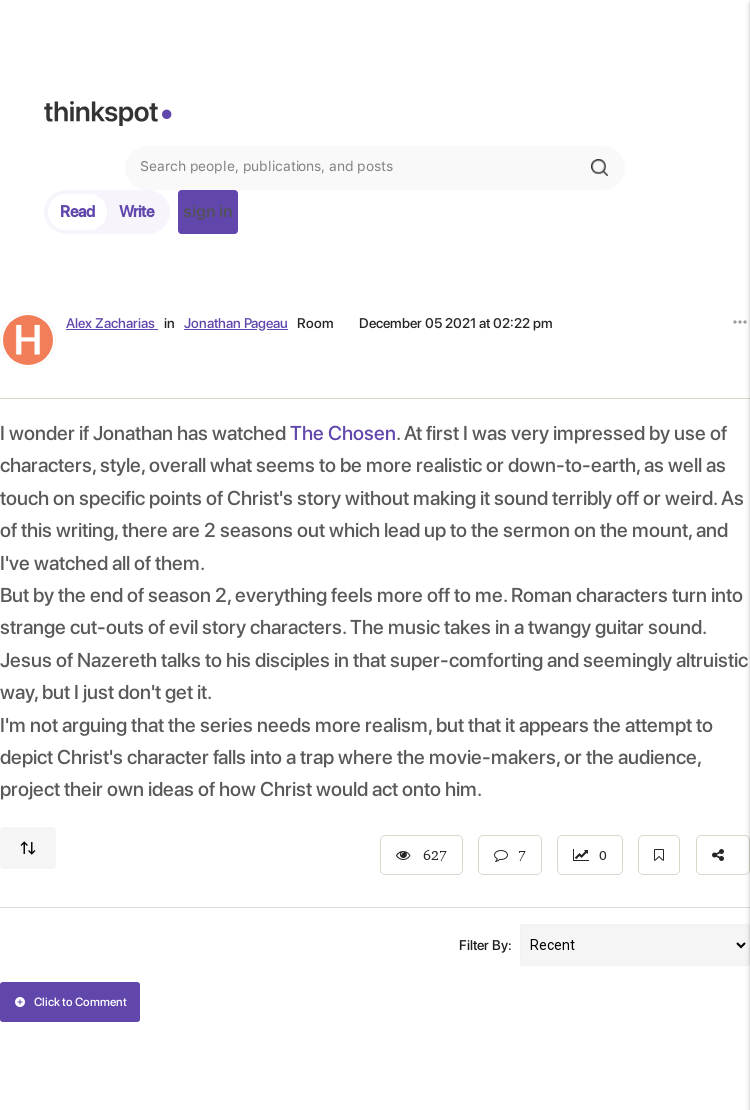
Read (77, 211)
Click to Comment (70, 1002)
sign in (208, 211)
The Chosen (343, 433)
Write (136, 211)
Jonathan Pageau (236, 323)
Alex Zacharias (112, 323)
